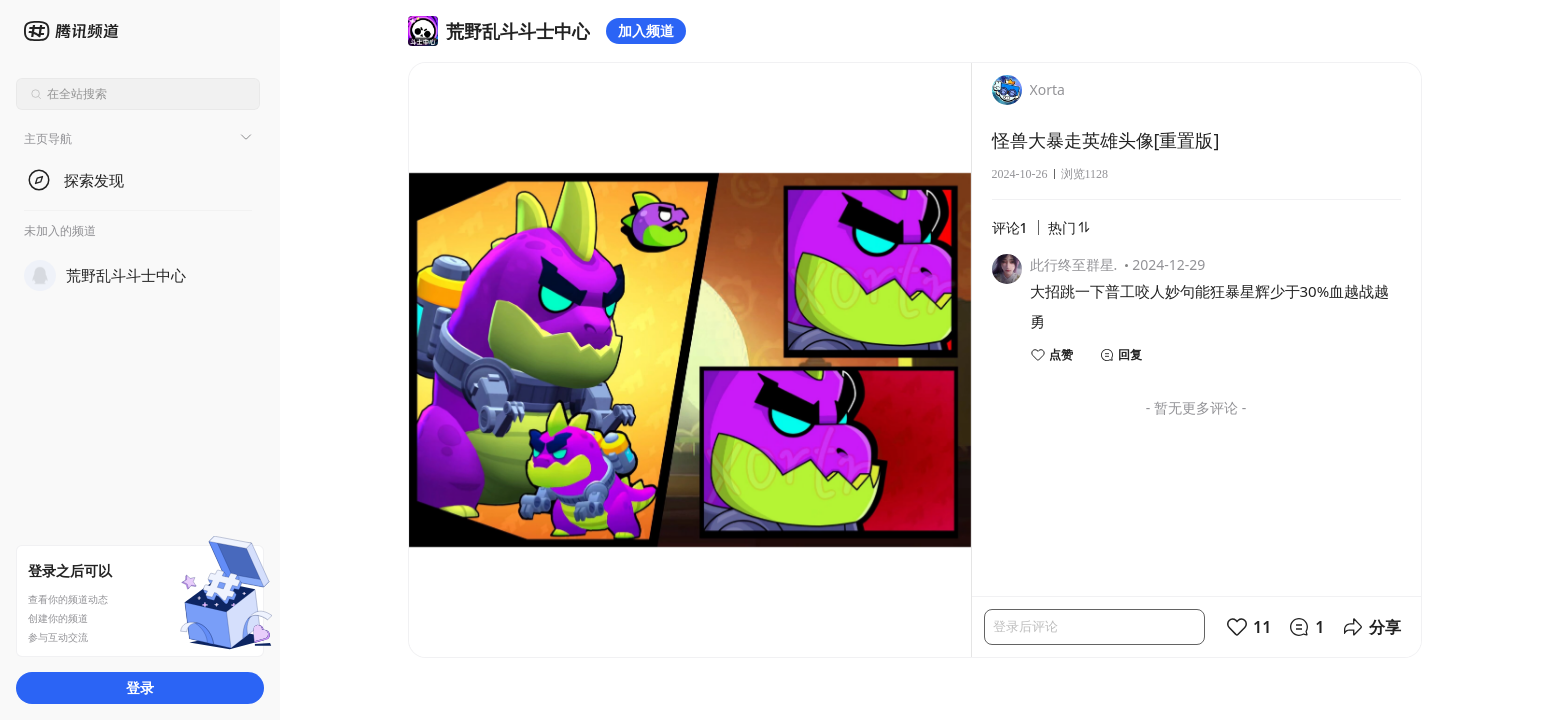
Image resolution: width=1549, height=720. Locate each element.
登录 (140, 687)
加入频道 (646, 30)
